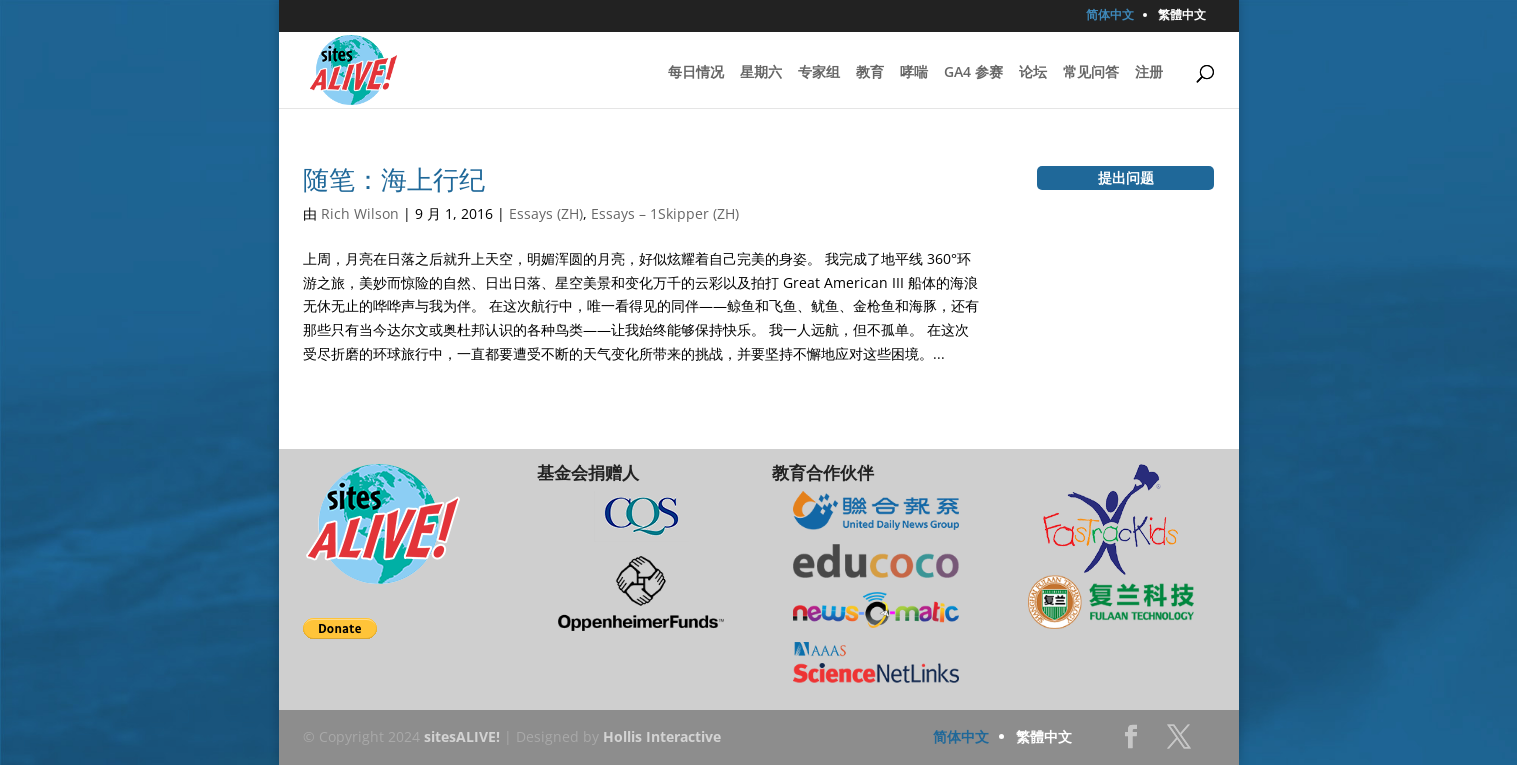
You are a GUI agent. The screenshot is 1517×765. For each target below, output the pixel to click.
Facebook (1131, 742)
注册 (1149, 73)
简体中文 (1110, 16)
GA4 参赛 (973, 73)
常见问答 (1091, 73)
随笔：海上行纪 (394, 179)
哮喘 (914, 73)
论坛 (1033, 73)
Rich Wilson (360, 213)
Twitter (1179, 742)
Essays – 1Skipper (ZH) (665, 213)
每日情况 (696, 73)
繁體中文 (1182, 16)
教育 (870, 73)
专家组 (819, 73)
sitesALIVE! (462, 736)
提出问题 (1126, 177)
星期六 (761, 73)
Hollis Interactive (662, 736)
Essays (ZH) (546, 213)
